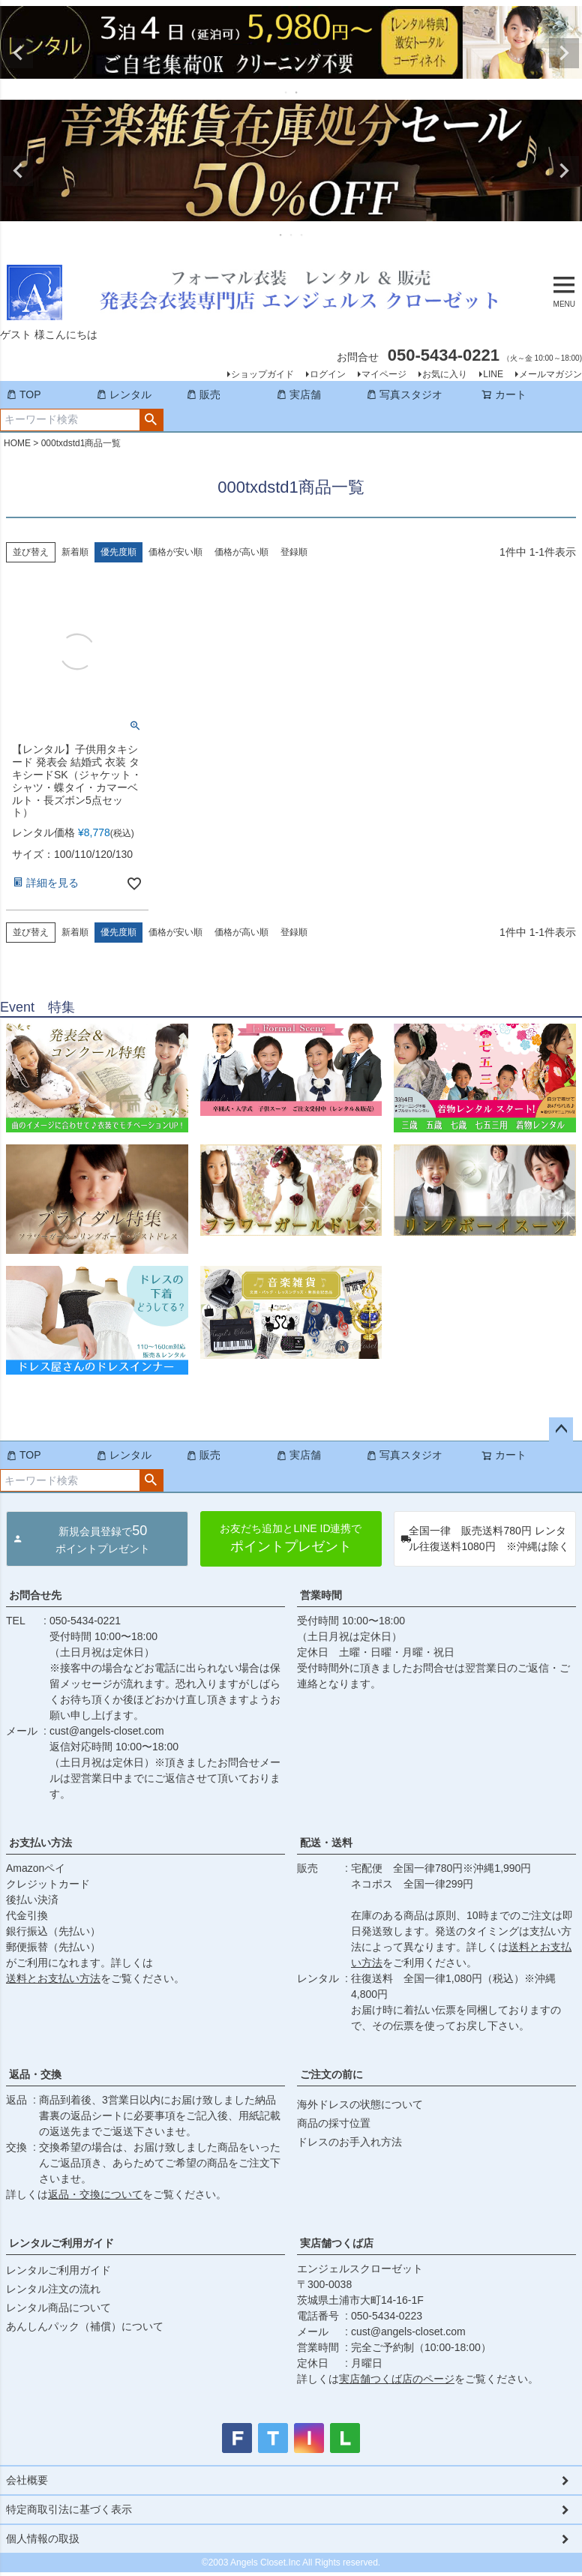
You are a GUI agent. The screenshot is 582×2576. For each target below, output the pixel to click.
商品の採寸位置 (333, 2123)
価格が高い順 (241, 552)
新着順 (75, 552)
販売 (203, 394)
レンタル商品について (58, 2308)
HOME (17, 443)
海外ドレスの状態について (360, 2104)
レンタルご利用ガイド (61, 2243)
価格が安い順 (175, 552)
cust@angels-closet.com (107, 1731)
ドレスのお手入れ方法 (349, 2142)
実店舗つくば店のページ (396, 2379)
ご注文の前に (331, 2074)
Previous (18, 53)
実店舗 (298, 394)
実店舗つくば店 (337, 2243)
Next (564, 53)
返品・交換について (95, 2194)
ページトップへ (561, 1429)
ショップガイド (262, 374)
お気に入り (444, 374)
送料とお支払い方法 (53, 1978)
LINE (493, 374)
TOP (23, 394)
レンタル (124, 394)
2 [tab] (297, 92)
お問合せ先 (35, 1595)
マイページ (384, 374)
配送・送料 (326, 1843)
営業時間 (321, 1595)
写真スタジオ (404, 394)
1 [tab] (286, 92)
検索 (151, 419)
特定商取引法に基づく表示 (69, 2509)
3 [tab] (302, 234)
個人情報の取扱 (43, 2539)
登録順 (294, 552)
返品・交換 (35, 2074)
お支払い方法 (40, 1843)
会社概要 (27, 2480)
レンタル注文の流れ (53, 2289)
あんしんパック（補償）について (85, 2326)
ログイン (328, 374)
